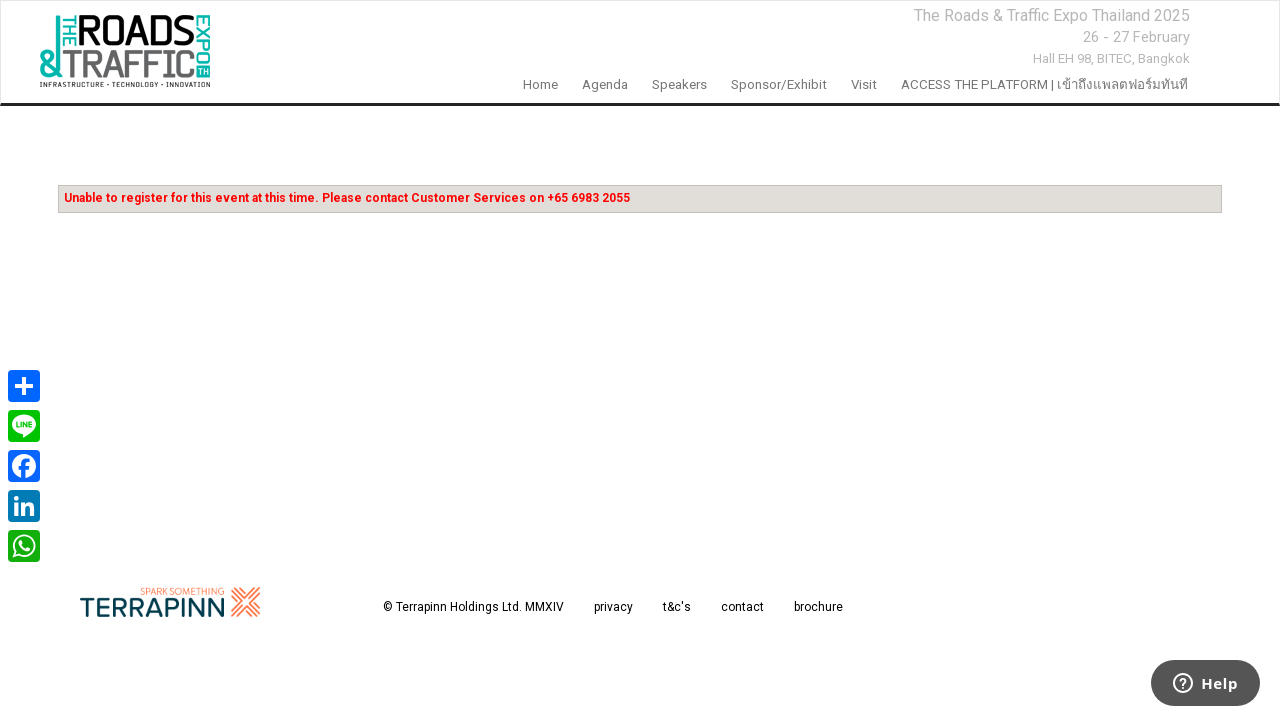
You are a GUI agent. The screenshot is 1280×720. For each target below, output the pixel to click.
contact (742, 607)
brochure (818, 607)
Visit (864, 84)
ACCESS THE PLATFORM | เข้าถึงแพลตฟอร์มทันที (1044, 84)
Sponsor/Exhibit (779, 84)
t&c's (677, 607)
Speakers (679, 84)
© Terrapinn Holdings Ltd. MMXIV (473, 607)
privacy (613, 607)
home (540, 84)
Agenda (605, 84)
